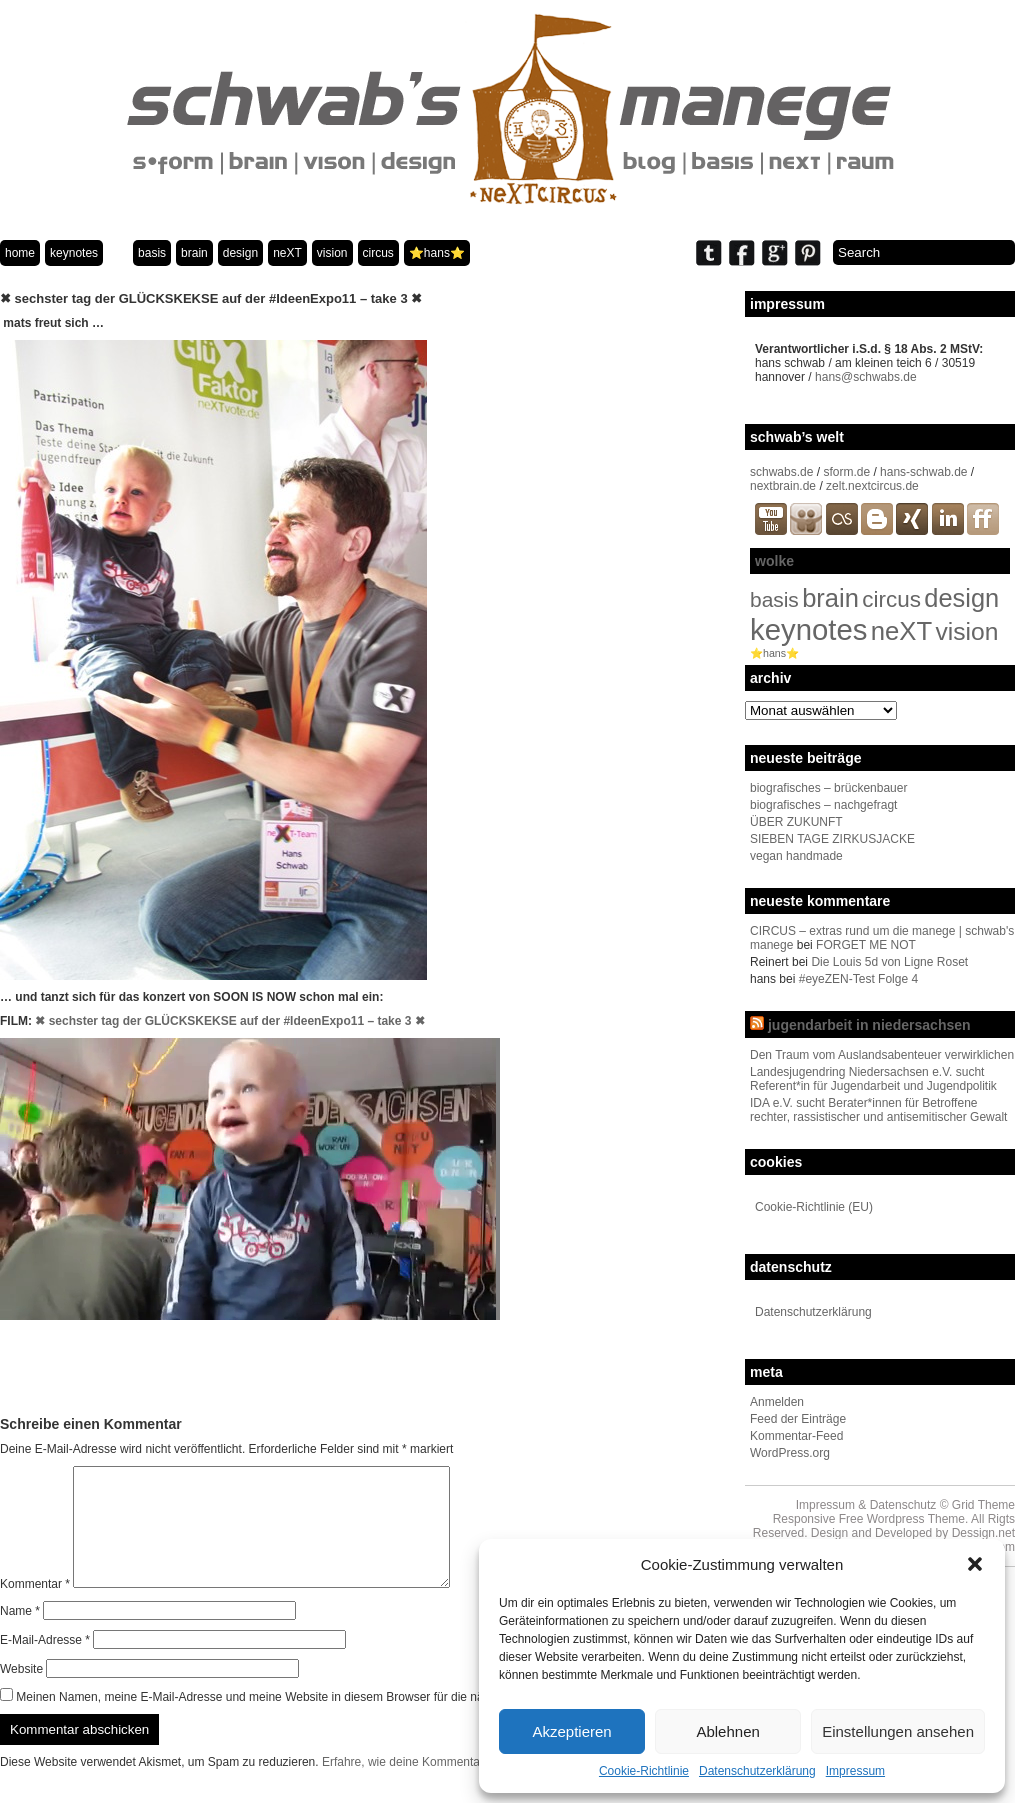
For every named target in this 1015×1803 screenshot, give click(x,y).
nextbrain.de (783, 486)
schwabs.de (781, 472)
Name (20, 1635)
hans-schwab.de (923, 472)
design (240, 253)
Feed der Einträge (798, 1419)
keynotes (74, 253)
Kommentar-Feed (796, 1436)
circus (378, 253)
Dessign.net (983, 1533)
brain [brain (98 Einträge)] (830, 598)
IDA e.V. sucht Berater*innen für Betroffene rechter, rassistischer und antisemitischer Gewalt (878, 1110)
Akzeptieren (571, 1731)
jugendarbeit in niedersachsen (869, 1025)
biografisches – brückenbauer (828, 788)
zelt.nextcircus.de (872, 486)
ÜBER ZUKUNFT (796, 822)
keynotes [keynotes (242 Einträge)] (808, 629)
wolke (774, 561)
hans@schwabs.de (866, 377)
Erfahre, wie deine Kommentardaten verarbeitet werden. (471, 1786)
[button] (975, 1564)
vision (332, 253)
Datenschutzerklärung (757, 1771)
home (20, 253)
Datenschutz (903, 1505)
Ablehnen (727, 1731)
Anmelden (777, 1402)
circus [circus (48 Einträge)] (891, 599)
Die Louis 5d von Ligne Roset (889, 962)
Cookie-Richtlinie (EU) (814, 1207)
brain (194, 253)
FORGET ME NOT (866, 945)
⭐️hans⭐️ (437, 253)
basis (152, 253)
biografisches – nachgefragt (823, 805)
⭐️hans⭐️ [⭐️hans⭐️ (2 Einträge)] (774, 653)
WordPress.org (790, 1453)
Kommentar (35, 1608)
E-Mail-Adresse (45, 1664)
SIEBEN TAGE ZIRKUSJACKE (832, 839)
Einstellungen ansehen (898, 1731)
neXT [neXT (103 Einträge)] (901, 631)
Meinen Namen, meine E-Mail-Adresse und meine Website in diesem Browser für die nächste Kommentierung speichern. (337, 1721)
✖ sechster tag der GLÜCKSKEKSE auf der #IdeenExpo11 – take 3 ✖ (229, 1021)
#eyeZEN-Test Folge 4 (858, 979)
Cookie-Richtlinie (644, 1771)
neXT (287, 253)
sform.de (846, 472)
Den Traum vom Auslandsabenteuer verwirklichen (882, 1055)
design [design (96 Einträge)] (961, 598)
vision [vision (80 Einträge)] (967, 631)
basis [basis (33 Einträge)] (774, 599)
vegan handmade (796, 856)
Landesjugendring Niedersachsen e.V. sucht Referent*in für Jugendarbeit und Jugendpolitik (873, 1079)
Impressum (855, 1771)
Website (21, 1693)
